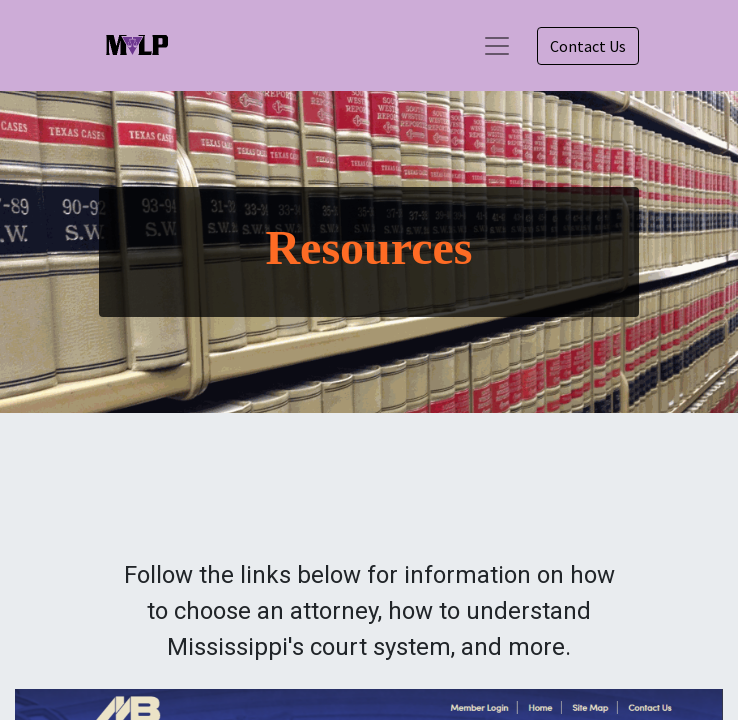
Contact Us (588, 46)
